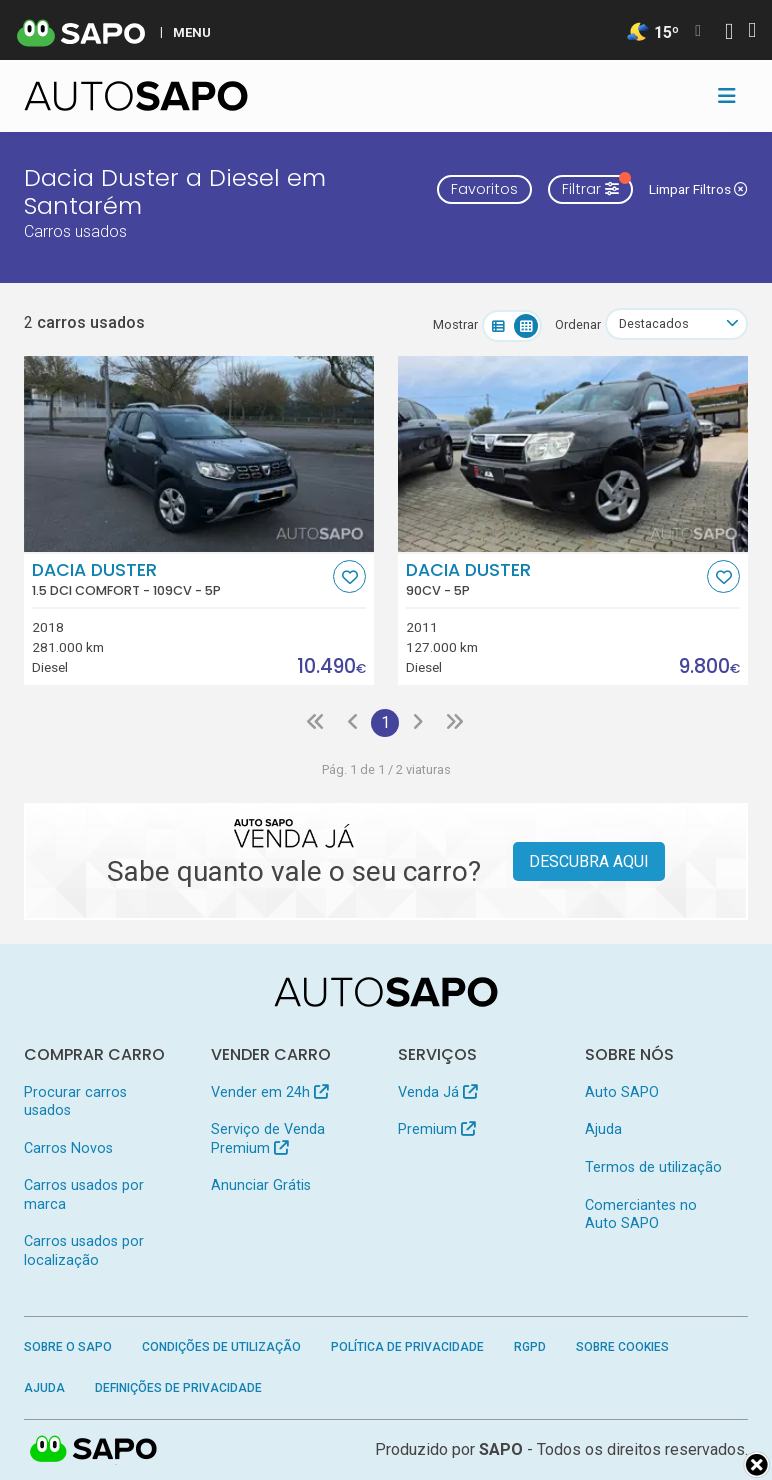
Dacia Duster (180, 579)
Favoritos (484, 189)
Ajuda (603, 1129)
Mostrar (455, 324)
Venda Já (437, 1092)
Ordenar (578, 324)
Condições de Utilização (221, 1347)
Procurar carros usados (75, 1101)
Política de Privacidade (407, 1347)
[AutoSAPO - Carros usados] (136, 96)
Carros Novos (68, 1148)
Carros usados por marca (84, 1194)
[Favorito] (349, 576)
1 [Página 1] (385, 722)
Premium (436, 1129)
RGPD (530, 1347)
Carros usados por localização (84, 1250)
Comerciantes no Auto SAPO (641, 1214)
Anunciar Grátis (261, 1185)
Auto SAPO (622, 1092)
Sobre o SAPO (68, 1347)
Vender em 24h (269, 1092)
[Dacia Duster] (573, 454)
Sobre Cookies (622, 1347)
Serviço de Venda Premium (268, 1138)
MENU (192, 32)
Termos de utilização (653, 1167)
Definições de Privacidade (178, 1388)
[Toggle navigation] (727, 96)
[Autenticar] (729, 33)
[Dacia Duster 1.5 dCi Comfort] (199, 454)
